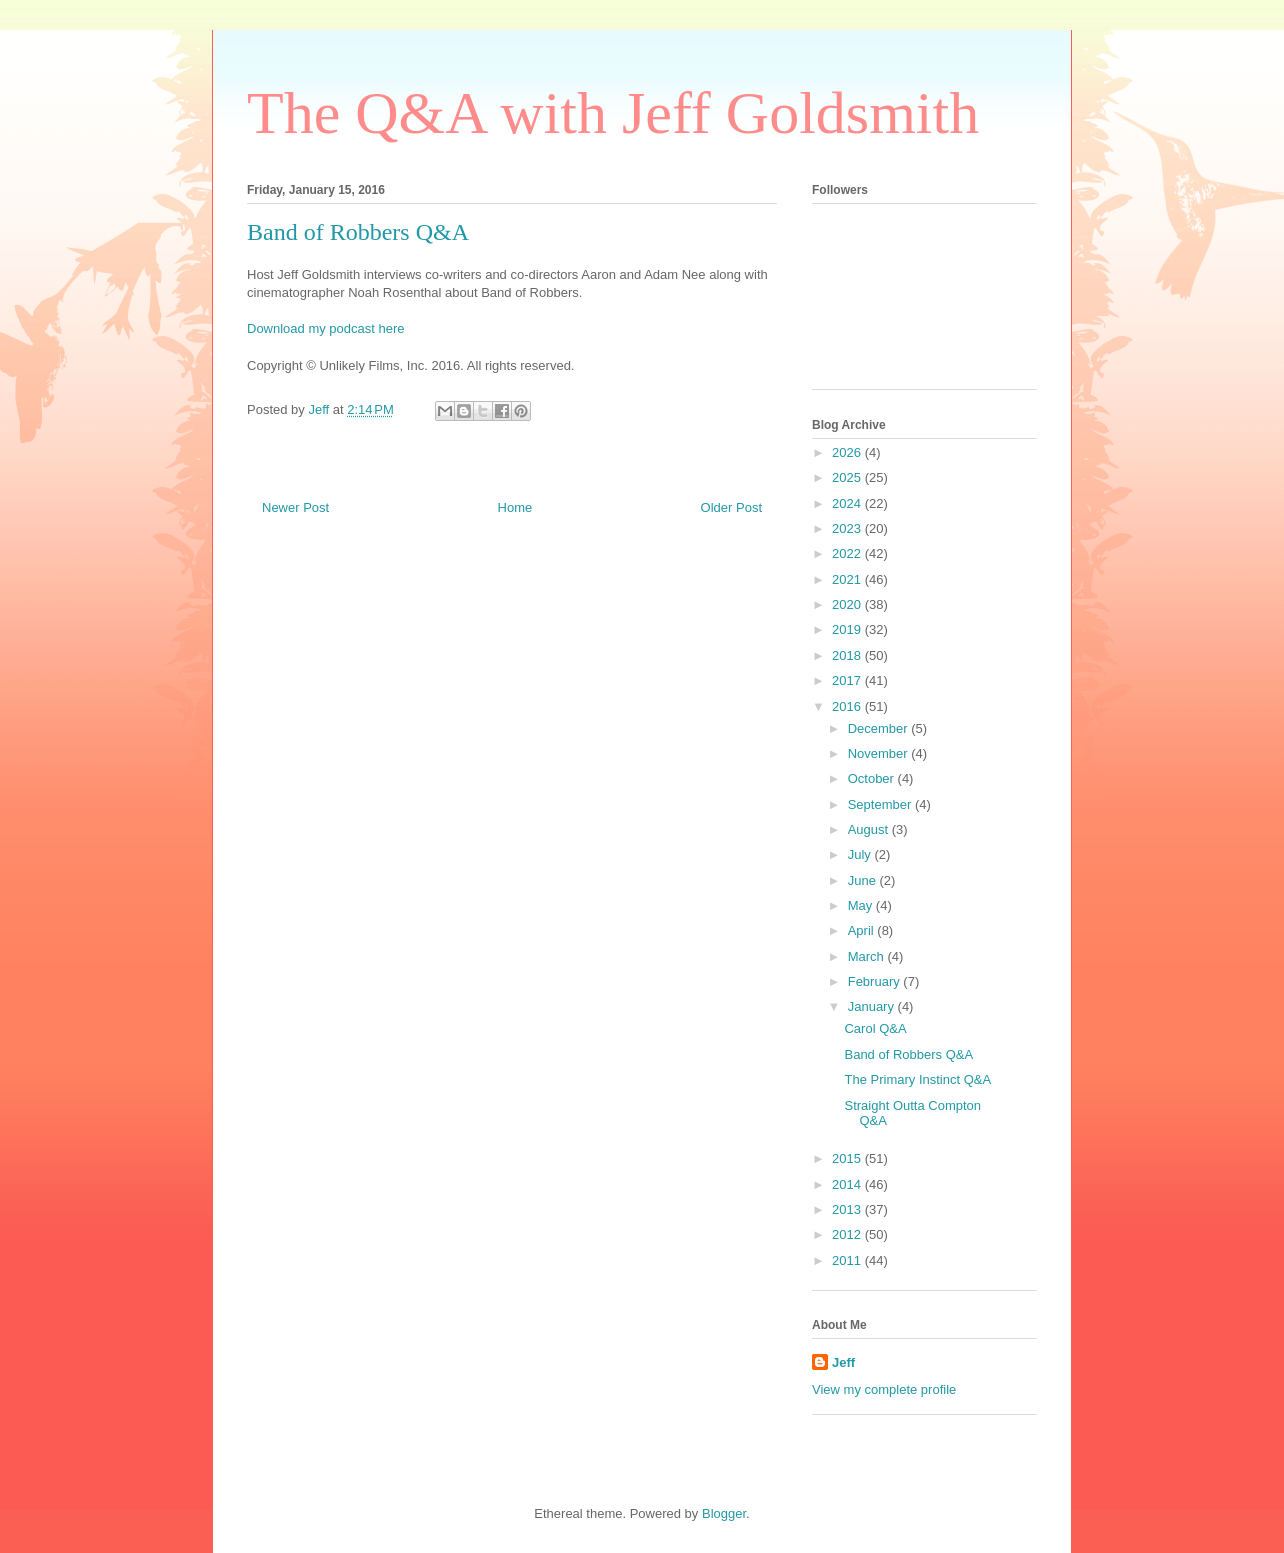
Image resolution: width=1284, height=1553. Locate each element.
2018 (848, 655)
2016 (848, 706)
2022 (848, 553)
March (868, 956)
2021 (848, 579)
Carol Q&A (875, 1028)
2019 (848, 629)
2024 (848, 503)
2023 (848, 528)
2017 (848, 680)
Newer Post (295, 507)
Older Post (731, 507)
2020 (848, 604)
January (873, 1006)
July (861, 854)
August (870, 829)
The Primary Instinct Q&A (917, 1079)
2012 (848, 1234)
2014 (848, 1184)
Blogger (724, 1513)
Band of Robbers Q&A (908, 1054)
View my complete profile (884, 1389)
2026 (848, 452)
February (876, 981)
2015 (848, 1158)
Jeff (843, 1362)
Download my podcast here (326, 328)
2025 (848, 477)
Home (515, 507)
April (863, 930)
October (873, 778)
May (862, 905)
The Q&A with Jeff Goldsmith (613, 113)
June (864, 880)
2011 (848, 1260)
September (881, 804)
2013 (848, 1209)
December (880, 728)
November (880, 753)
